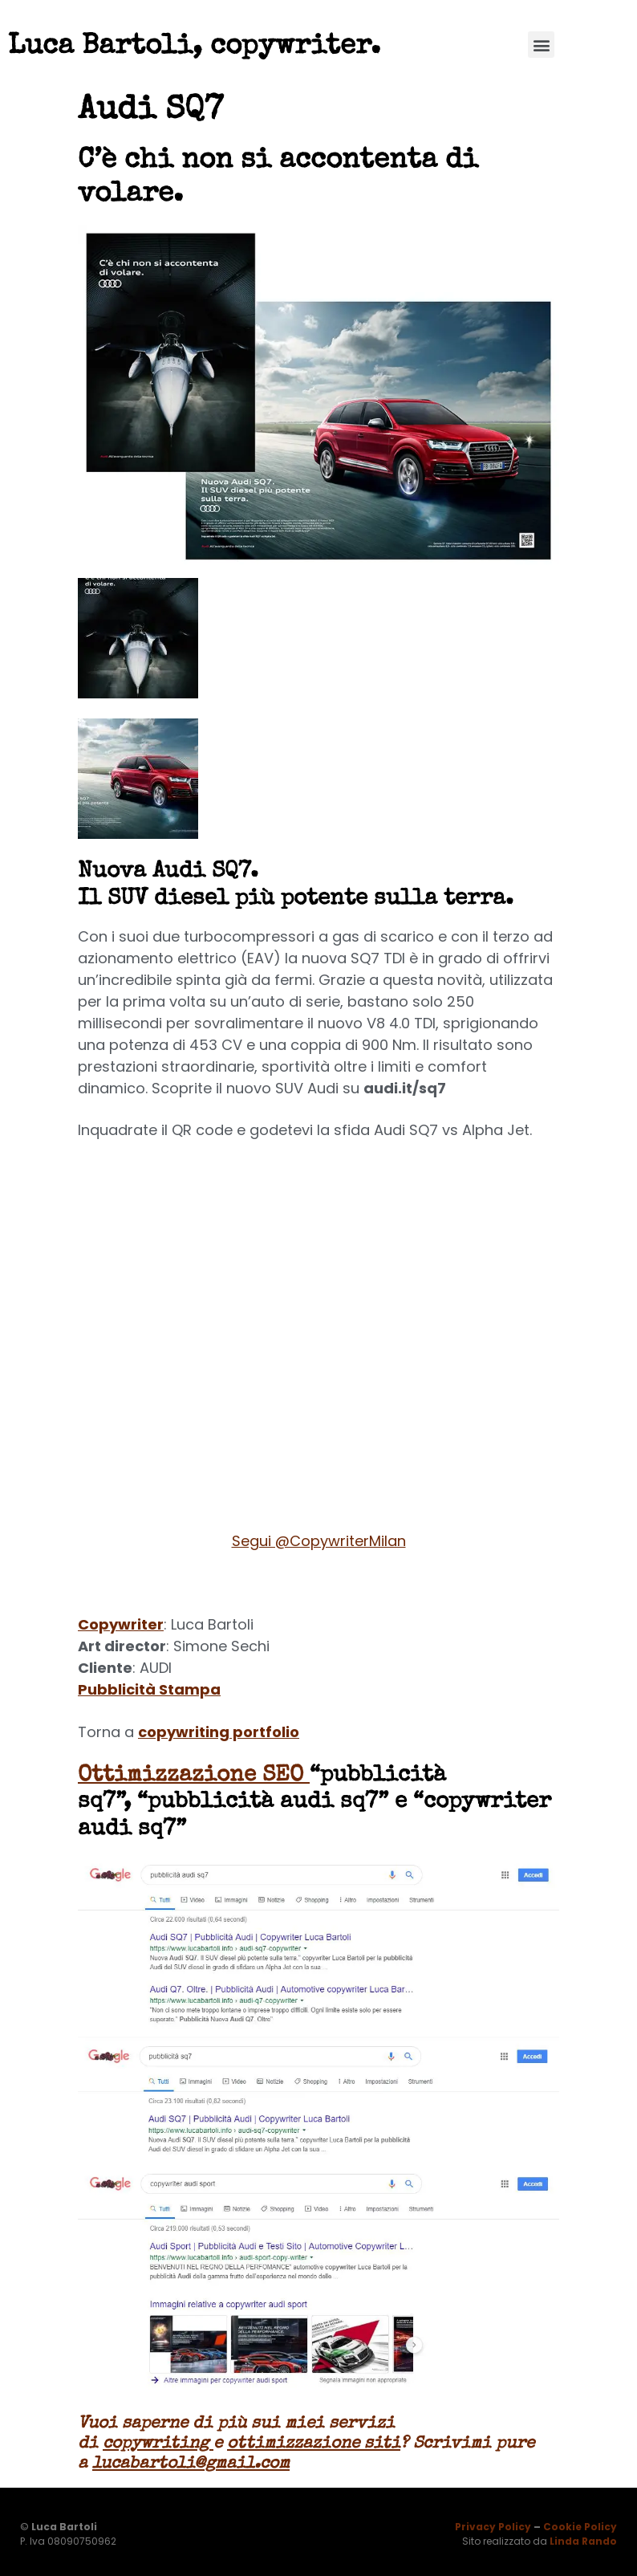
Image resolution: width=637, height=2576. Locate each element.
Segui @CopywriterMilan (319, 1541)
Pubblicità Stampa (149, 1689)
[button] (541, 44)
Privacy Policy (493, 2526)
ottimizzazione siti (313, 2444)
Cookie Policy (580, 2526)
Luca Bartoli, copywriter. (194, 47)
